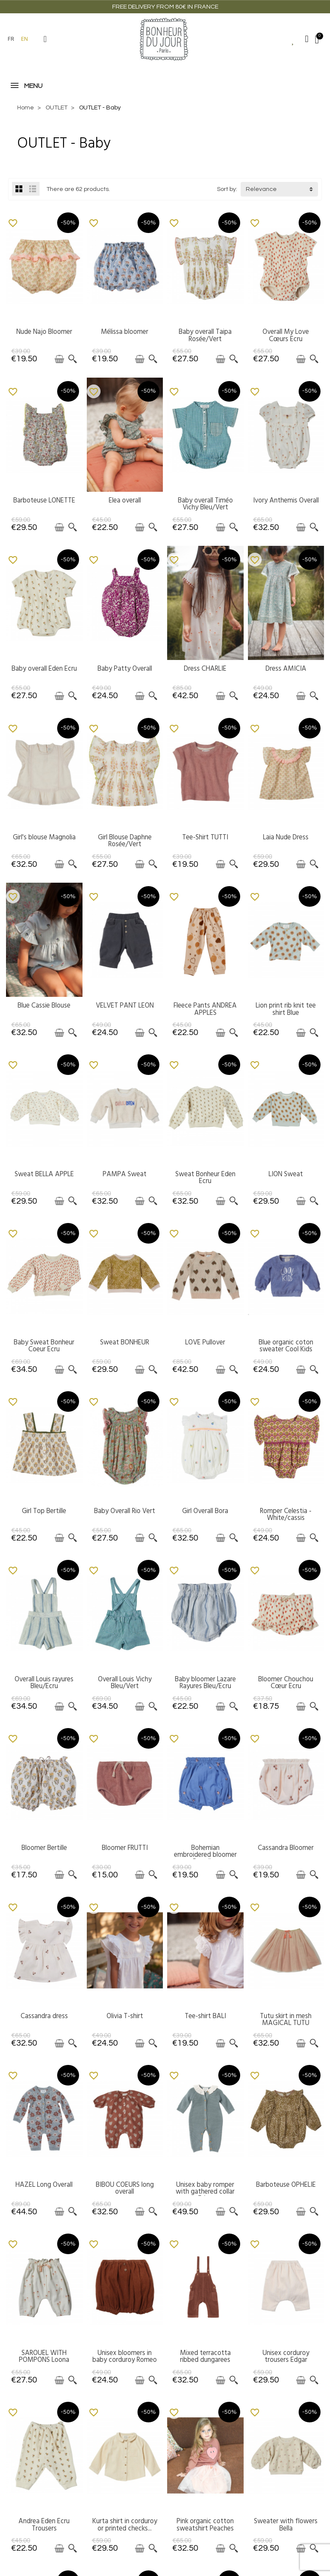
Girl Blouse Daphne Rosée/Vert (125, 841)
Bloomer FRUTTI (125, 1847)
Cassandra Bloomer (286, 1847)
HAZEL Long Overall (44, 2184)
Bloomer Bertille (44, 1847)
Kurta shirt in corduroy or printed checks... (124, 2524)
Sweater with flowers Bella (286, 2524)
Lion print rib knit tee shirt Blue (286, 1009)
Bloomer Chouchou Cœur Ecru (285, 1683)
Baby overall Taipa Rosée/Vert (205, 335)
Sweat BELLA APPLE (44, 1174)
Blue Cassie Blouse (44, 1005)
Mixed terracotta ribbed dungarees (205, 2356)
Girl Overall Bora (205, 1511)
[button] (45, 39)
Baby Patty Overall (125, 668)
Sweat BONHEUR (124, 1342)
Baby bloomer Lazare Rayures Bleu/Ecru (205, 1683)
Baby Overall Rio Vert (124, 1511)
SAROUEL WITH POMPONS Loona (44, 2356)
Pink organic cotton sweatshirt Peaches (205, 2524)
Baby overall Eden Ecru (44, 668)
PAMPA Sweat (125, 1174)
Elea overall (125, 500)
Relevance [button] (261, 189)
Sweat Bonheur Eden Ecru (205, 1177)
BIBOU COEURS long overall (125, 2188)
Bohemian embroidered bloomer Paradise (205, 1855)
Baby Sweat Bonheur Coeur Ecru (44, 1346)
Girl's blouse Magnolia (44, 837)
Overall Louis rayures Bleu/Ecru (44, 1683)
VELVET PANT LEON (125, 1005)
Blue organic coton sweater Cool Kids (286, 1346)
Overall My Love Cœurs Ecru (286, 335)
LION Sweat (286, 1174)
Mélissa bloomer (124, 331)
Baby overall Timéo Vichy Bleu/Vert (205, 504)
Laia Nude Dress (286, 837)
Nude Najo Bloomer (44, 331)
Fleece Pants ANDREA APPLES (205, 1009)
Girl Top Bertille (44, 1511)
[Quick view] (72, 359)
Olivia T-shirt (125, 2016)
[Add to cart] (59, 359)
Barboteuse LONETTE (44, 500)
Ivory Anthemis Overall (286, 500)
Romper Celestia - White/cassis (286, 1514)
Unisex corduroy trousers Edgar (286, 2356)
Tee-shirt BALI (205, 2016)
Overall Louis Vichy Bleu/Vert (125, 1683)
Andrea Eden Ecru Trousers (44, 2524)
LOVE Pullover (205, 1342)
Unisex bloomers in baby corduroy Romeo (124, 2356)
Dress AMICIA (286, 668)
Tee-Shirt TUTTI (205, 837)
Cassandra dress (44, 2016)
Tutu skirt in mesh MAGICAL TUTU (286, 2019)
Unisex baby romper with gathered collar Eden (205, 2191)
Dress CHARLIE (205, 668)
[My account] (307, 39)
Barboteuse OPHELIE (286, 2184)
